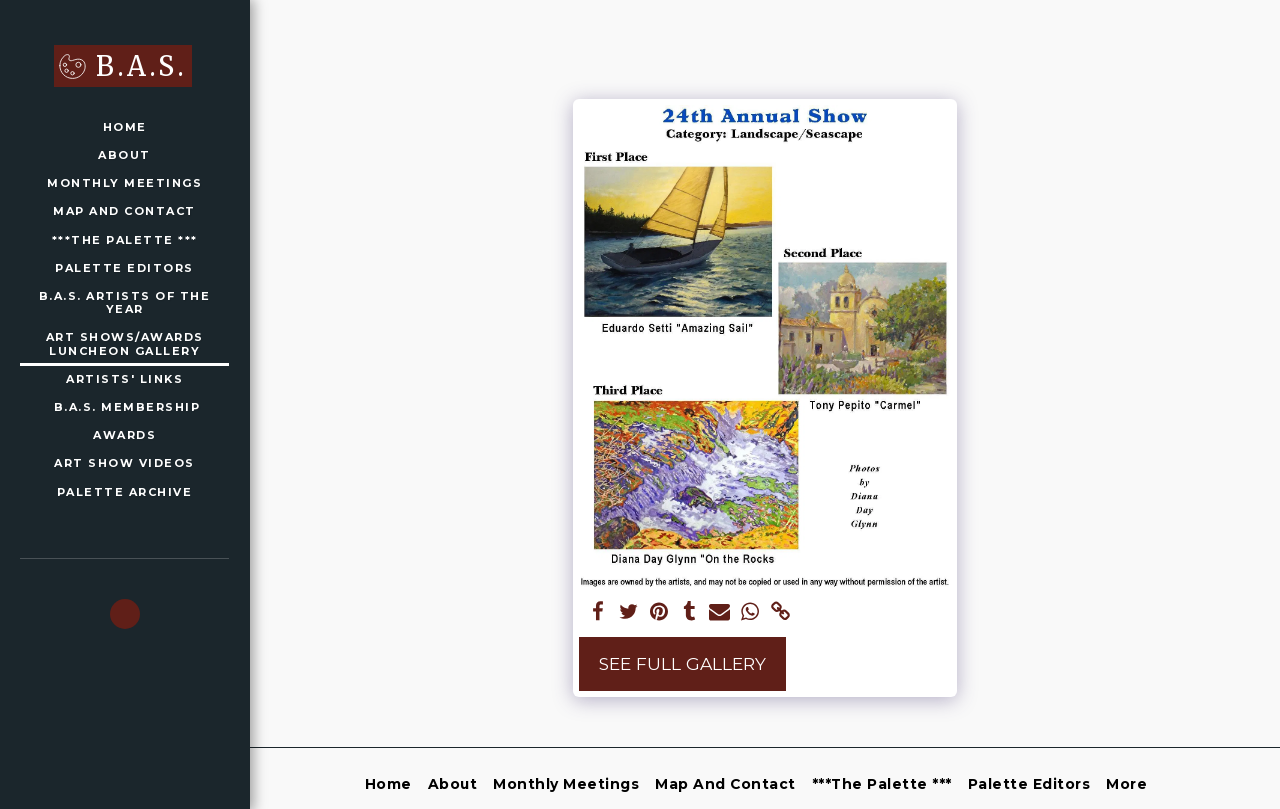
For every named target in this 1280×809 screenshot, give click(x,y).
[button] (125, 614)
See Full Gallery (682, 663)
